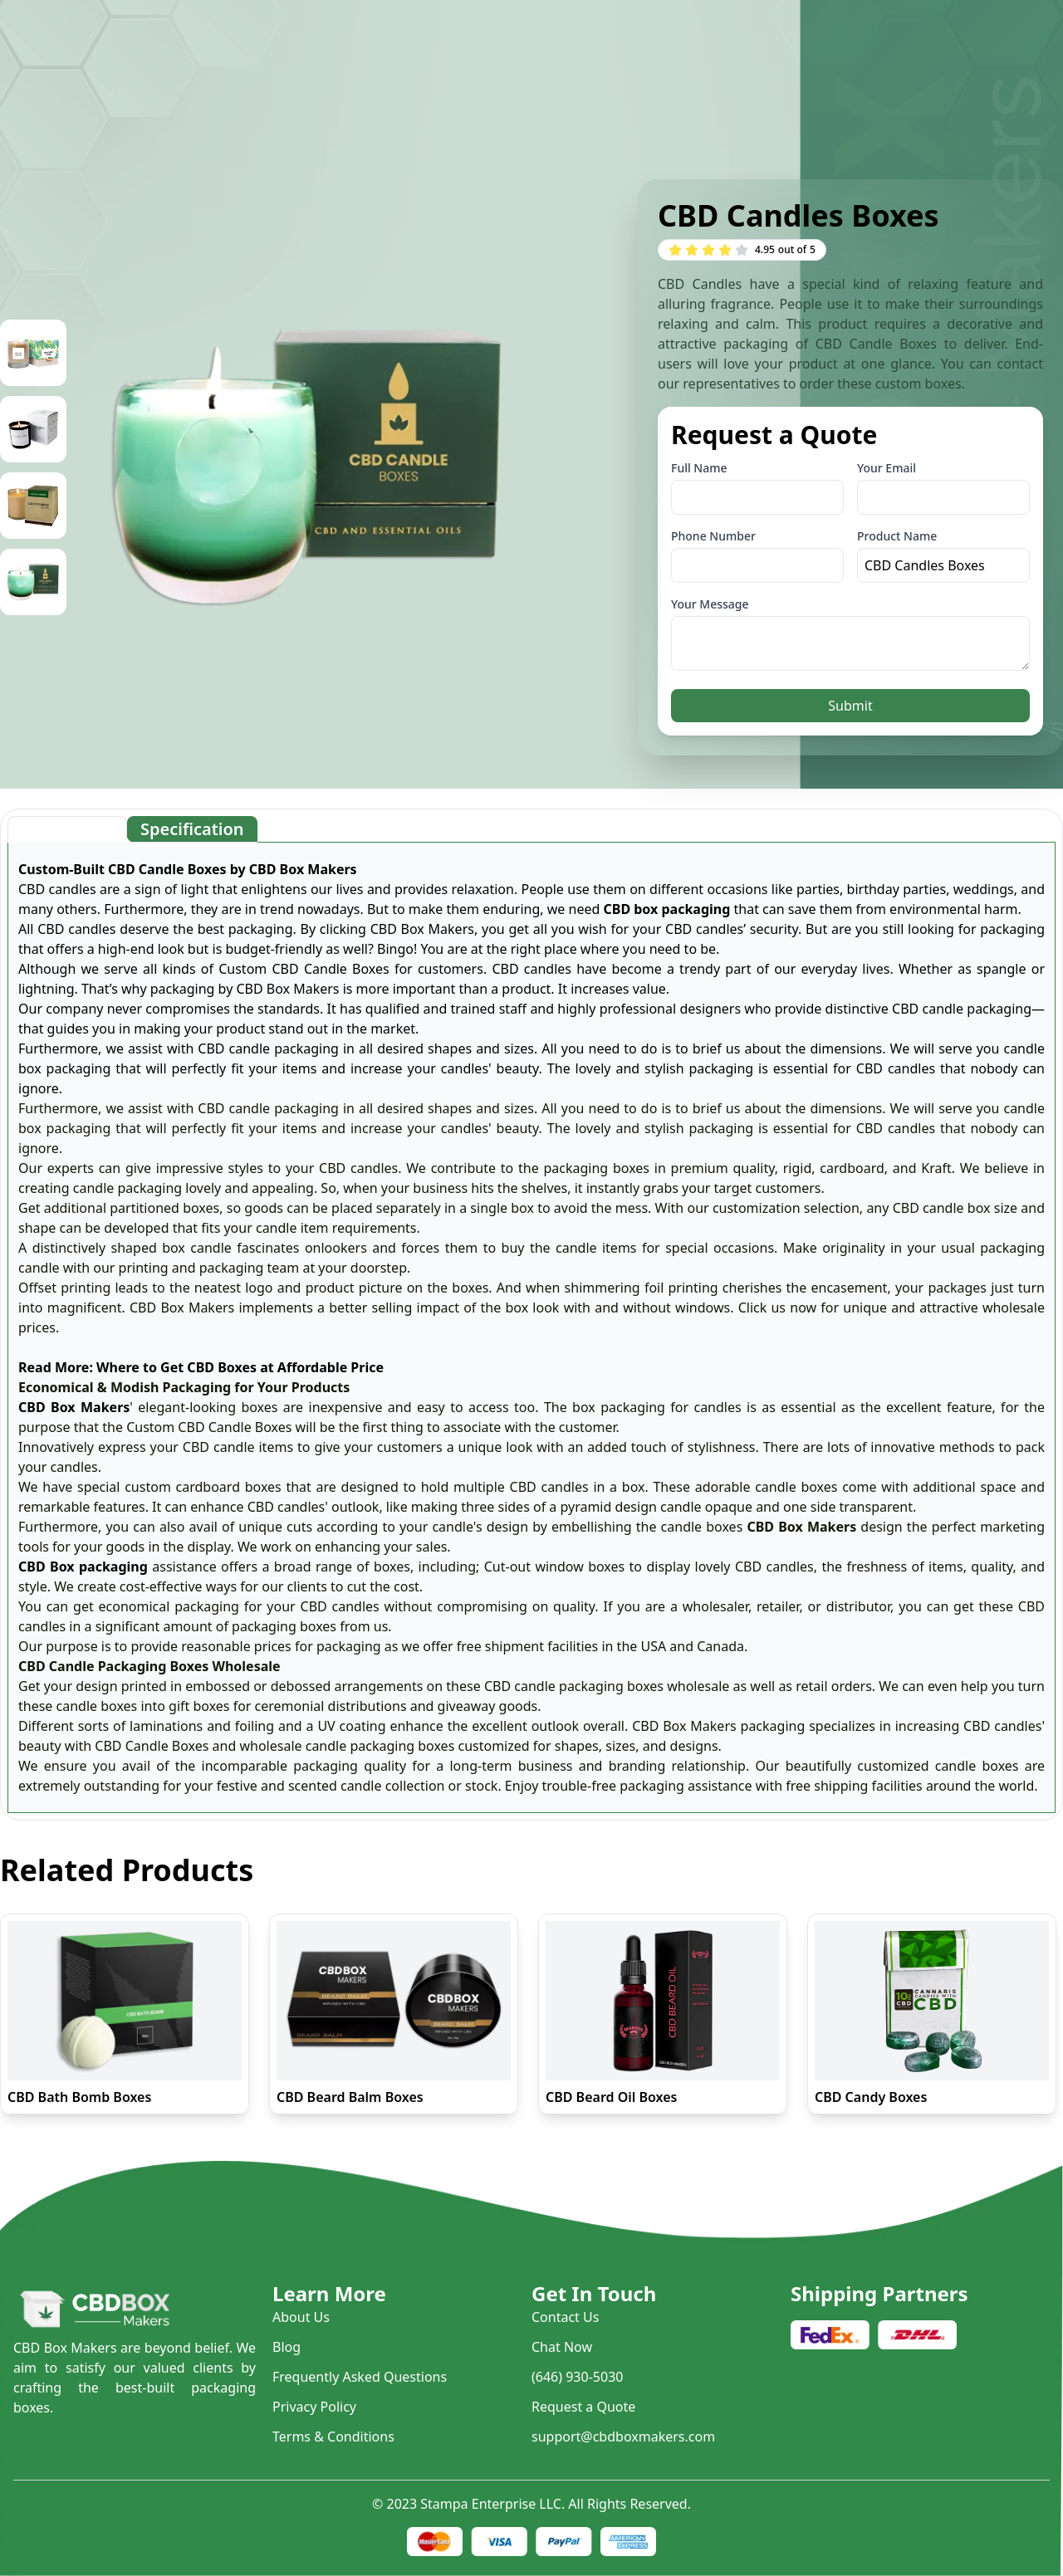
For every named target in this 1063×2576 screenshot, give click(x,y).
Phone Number (713, 536)
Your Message (710, 604)
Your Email (886, 468)
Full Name (699, 468)
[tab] (67, 829)
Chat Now (562, 2347)
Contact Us (565, 2317)
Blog (286, 2347)
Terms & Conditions (333, 2436)
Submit (850, 706)
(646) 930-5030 (577, 2377)
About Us (301, 2317)
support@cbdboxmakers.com (623, 2436)
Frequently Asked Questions (359, 2377)
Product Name (897, 536)
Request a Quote (583, 2407)
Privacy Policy (314, 2407)
